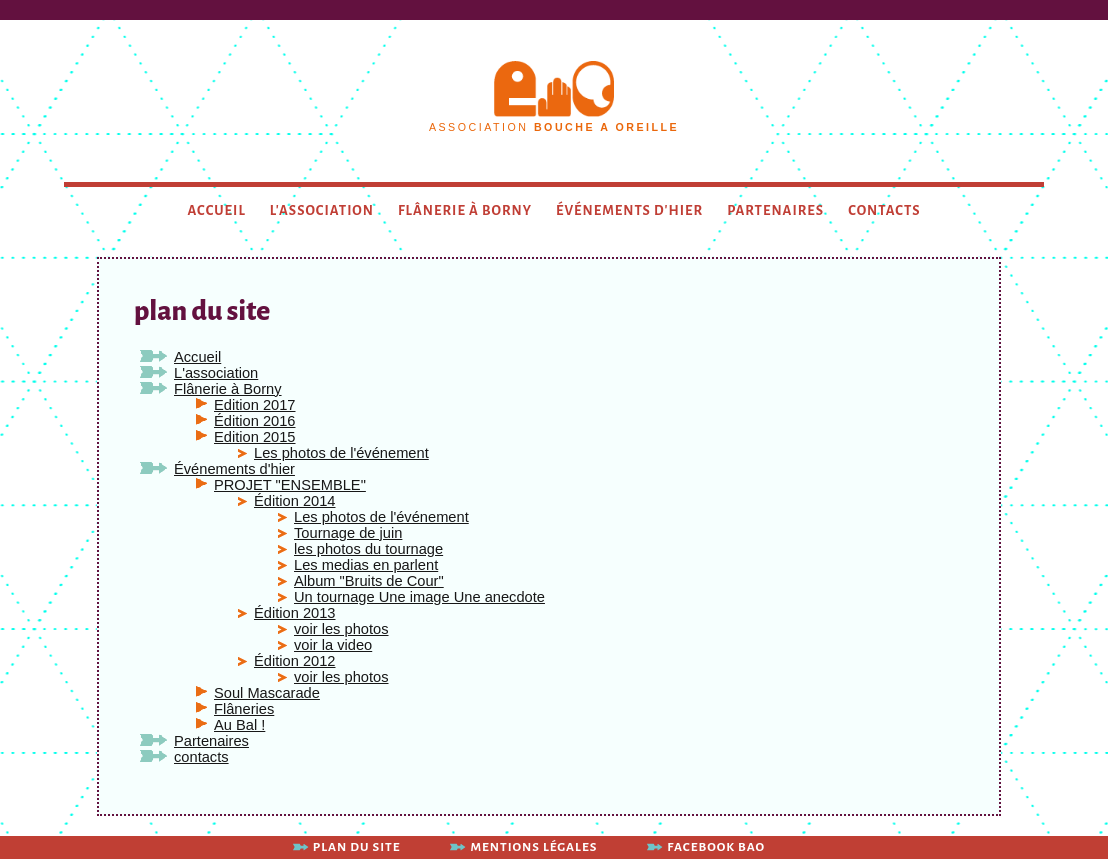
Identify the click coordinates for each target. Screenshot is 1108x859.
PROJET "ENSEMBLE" (290, 485)
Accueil (217, 210)
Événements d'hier (629, 210)
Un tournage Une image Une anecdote (419, 597)
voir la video (333, 645)
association (554, 127)
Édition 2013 (295, 613)
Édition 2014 (295, 501)
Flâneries (244, 709)
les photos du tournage (368, 549)
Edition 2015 (255, 437)
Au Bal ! (239, 725)
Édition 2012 (295, 661)
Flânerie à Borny (465, 210)
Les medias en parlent (366, 565)
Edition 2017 (255, 405)
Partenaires (775, 210)
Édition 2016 (255, 421)
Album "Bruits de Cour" (369, 581)
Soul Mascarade (267, 693)
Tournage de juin (348, 533)
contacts (884, 210)
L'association (322, 210)
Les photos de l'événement (341, 453)
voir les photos (341, 629)
